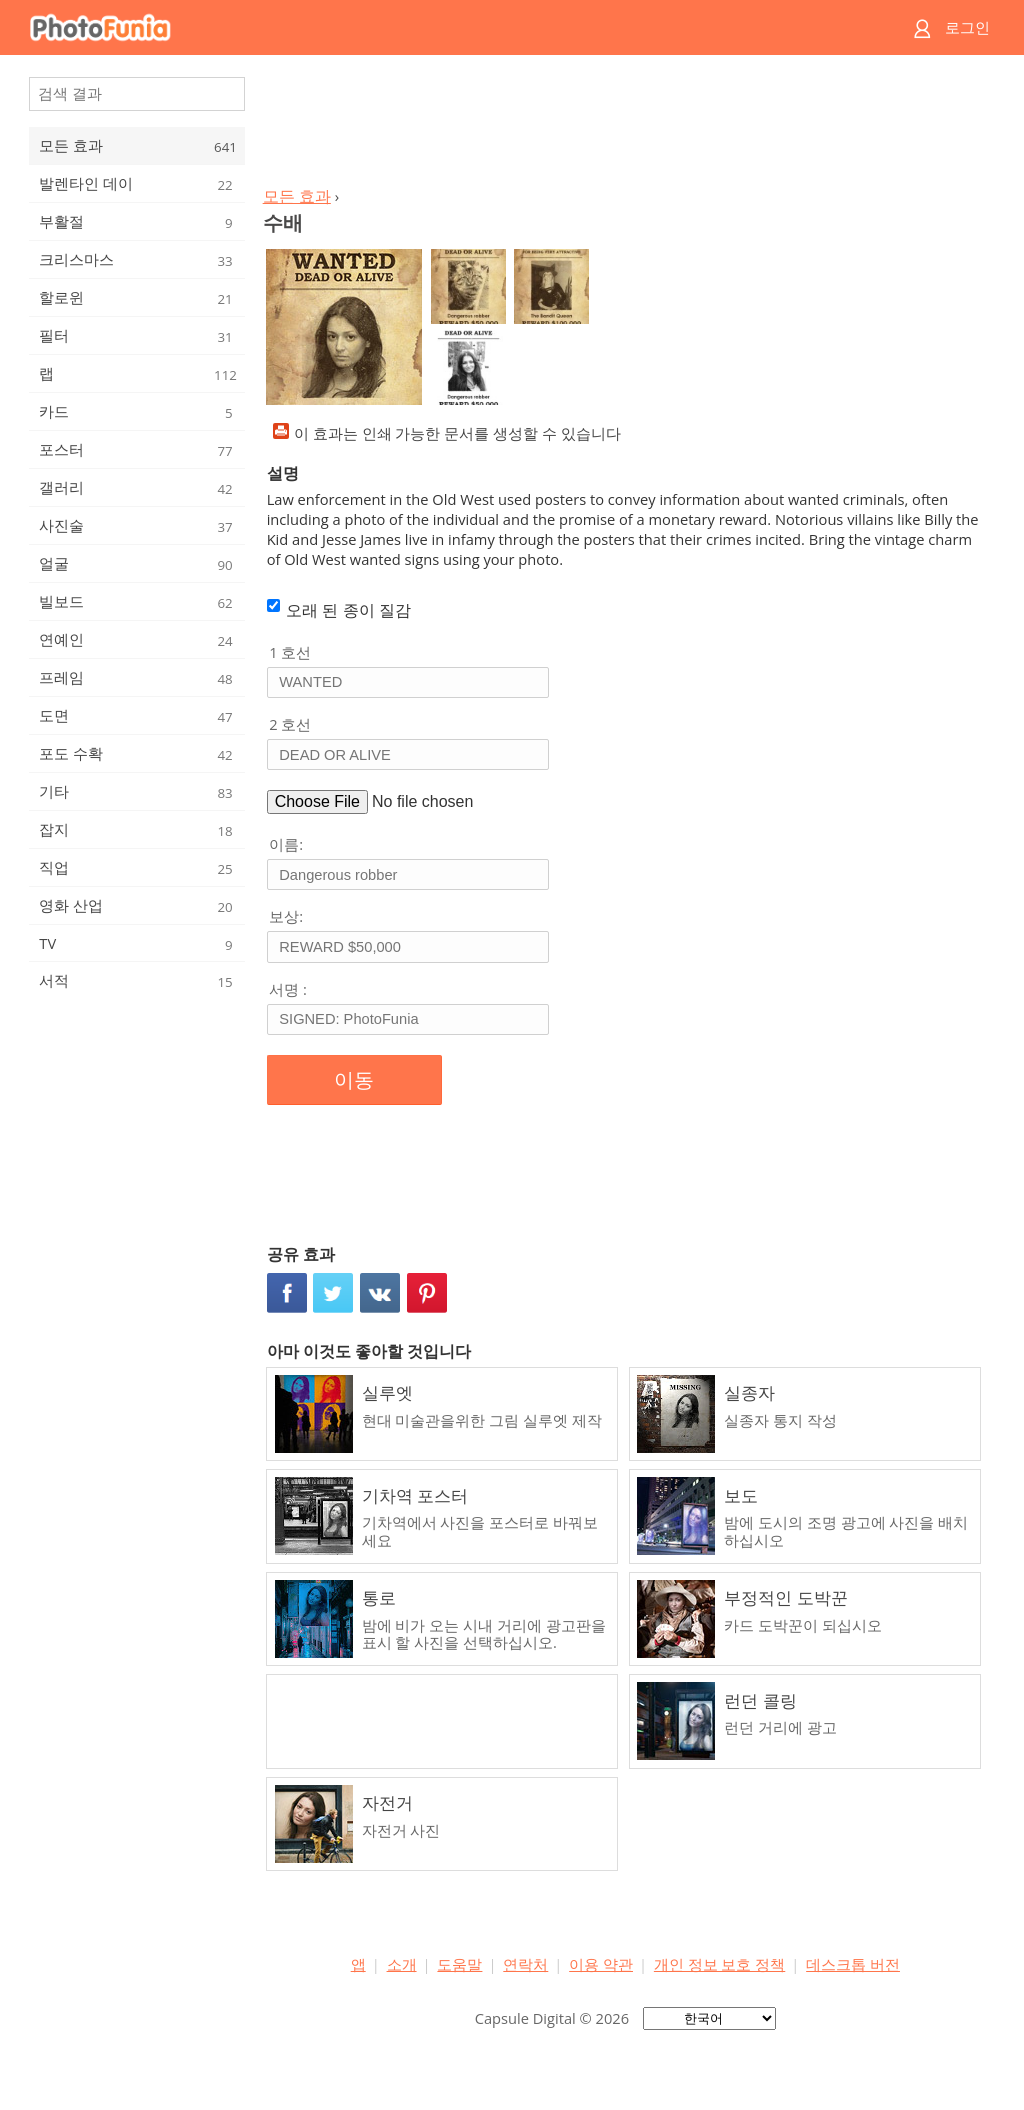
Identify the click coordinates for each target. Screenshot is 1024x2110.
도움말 (459, 1964)
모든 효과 (297, 196)
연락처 (525, 1964)
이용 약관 (601, 1964)
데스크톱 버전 (853, 1964)
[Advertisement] (625, 126)
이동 (354, 1080)
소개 (402, 1964)
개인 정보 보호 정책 (719, 1964)
